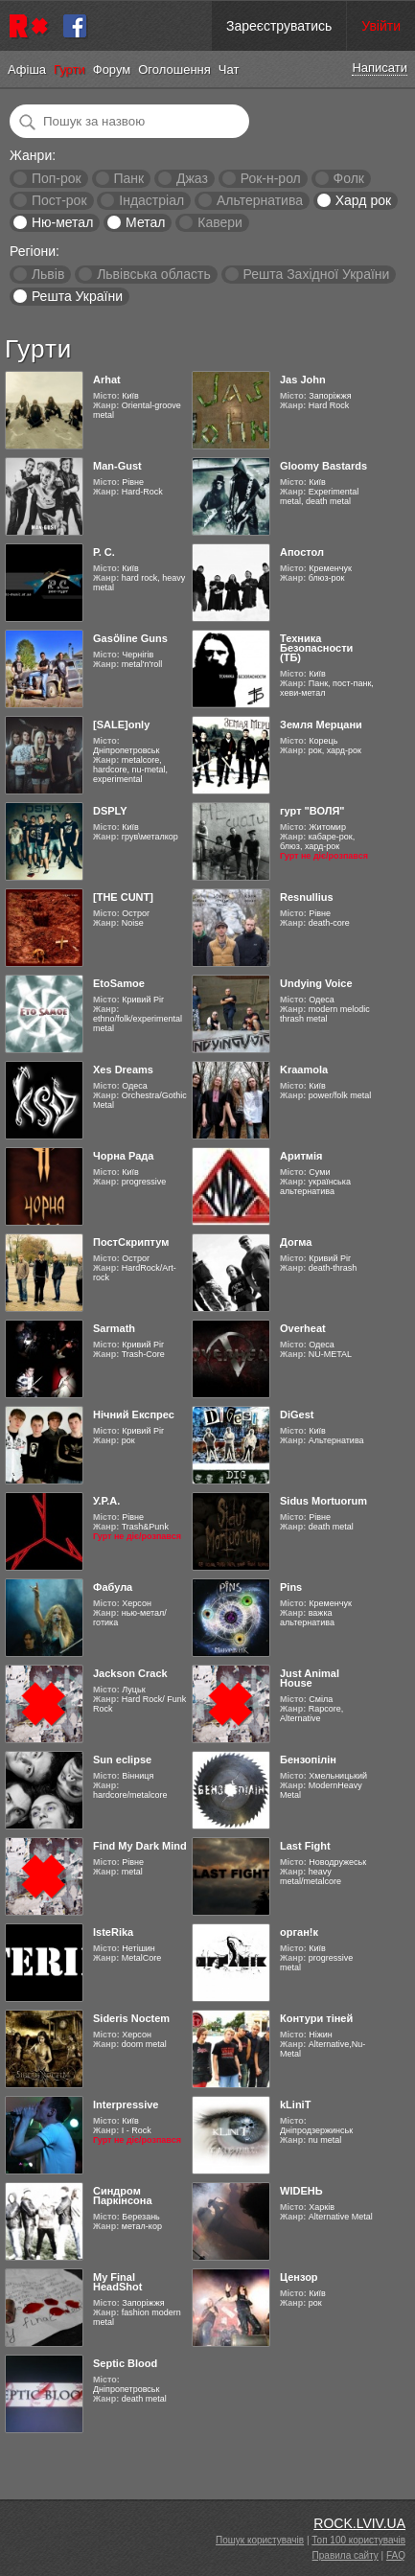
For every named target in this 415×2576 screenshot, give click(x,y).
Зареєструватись (279, 26)
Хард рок (363, 200)
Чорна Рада (123, 1156)
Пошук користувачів (260, 2540)
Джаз (192, 178)
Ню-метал (62, 222)
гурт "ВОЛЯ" (312, 810)
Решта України (77, 296)
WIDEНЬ (301, 2190)
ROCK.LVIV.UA (359, 2523)
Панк (128, 178)
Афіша (27, 69)
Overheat (303, 1328)
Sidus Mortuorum (323, 1500)
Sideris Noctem (131, 2018)
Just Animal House (309, 1678)
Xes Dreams (123, 1069)
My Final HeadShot (117, 2281)
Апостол (302, 552)
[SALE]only (121, 724)
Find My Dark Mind (140, 1846)
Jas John (303, 379)
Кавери (219, 222)
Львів (48, 274)
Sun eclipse (122, 1759)
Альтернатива (260, 200)
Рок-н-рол (271, 178)
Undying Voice (316, 983)
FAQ (395, 2555)
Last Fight (305, 1846)
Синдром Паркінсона (122, 2195)
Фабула (112, 1587)
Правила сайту (345, 2555)
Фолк (349, 178)
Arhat (107, 379)
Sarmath (114, 1328)
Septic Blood (125, 2363)
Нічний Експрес (133, 1414)
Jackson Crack (130, 1673)
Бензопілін (308, 1759)
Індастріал (151, 200)
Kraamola (304, 1069)
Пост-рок (59, 200)
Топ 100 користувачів (358, 2540)
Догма (295, 1242)
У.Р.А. (106, 1500)
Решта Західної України (315, 274)
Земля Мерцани (321, 724)
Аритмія (301, 1156)
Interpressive (125, 2104)
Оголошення (174, 69)
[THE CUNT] (123, 897)
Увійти (381, 26)
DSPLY (110, 810)
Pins (291, 1587)
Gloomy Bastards (323, 466)
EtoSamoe (119, 983)
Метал (145, 222)
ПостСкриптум (131, 1242)
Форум (112, 69)
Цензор (299, 2277)
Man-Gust (117, 466)
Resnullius (307, 897)
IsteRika (113, 1932)
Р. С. (104, 552)
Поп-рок (56, 178)
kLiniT (295, 2104)
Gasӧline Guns (130, 638)
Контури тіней (316, 2018)
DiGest (296, 1414)
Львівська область (154, 274)
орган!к (299, 1932)
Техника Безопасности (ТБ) (316, 647)
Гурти (69, 69)
